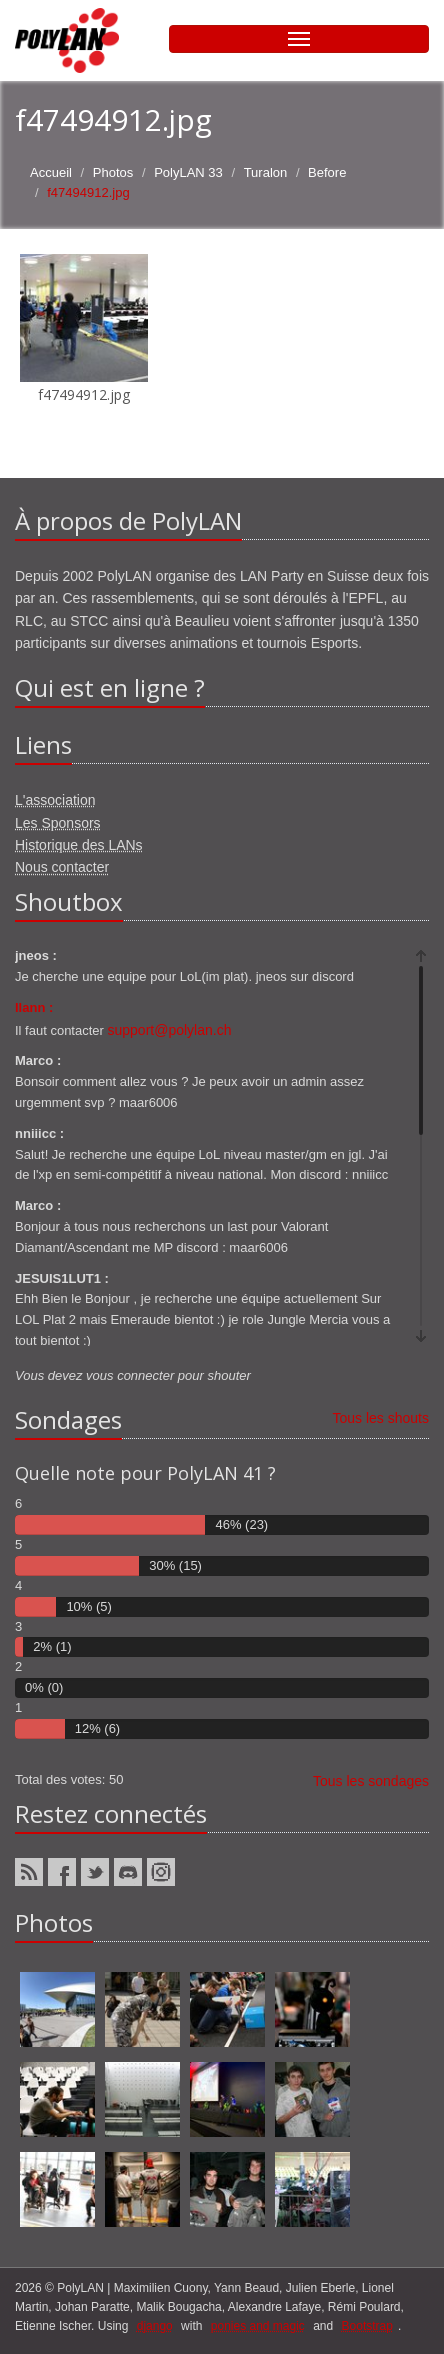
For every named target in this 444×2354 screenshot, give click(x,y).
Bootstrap (367, 2326)
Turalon (266, 172)
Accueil (51, 172)
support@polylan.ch (170, 1030)
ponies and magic (258, 2326)
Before (327, 172)
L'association (55, 800)
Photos (113, 172)
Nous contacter (62, 867)
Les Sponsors (58, 823)
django (155, 2326)
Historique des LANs (79, 845)
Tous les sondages (371, 1781)
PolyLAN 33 (188, 172)
